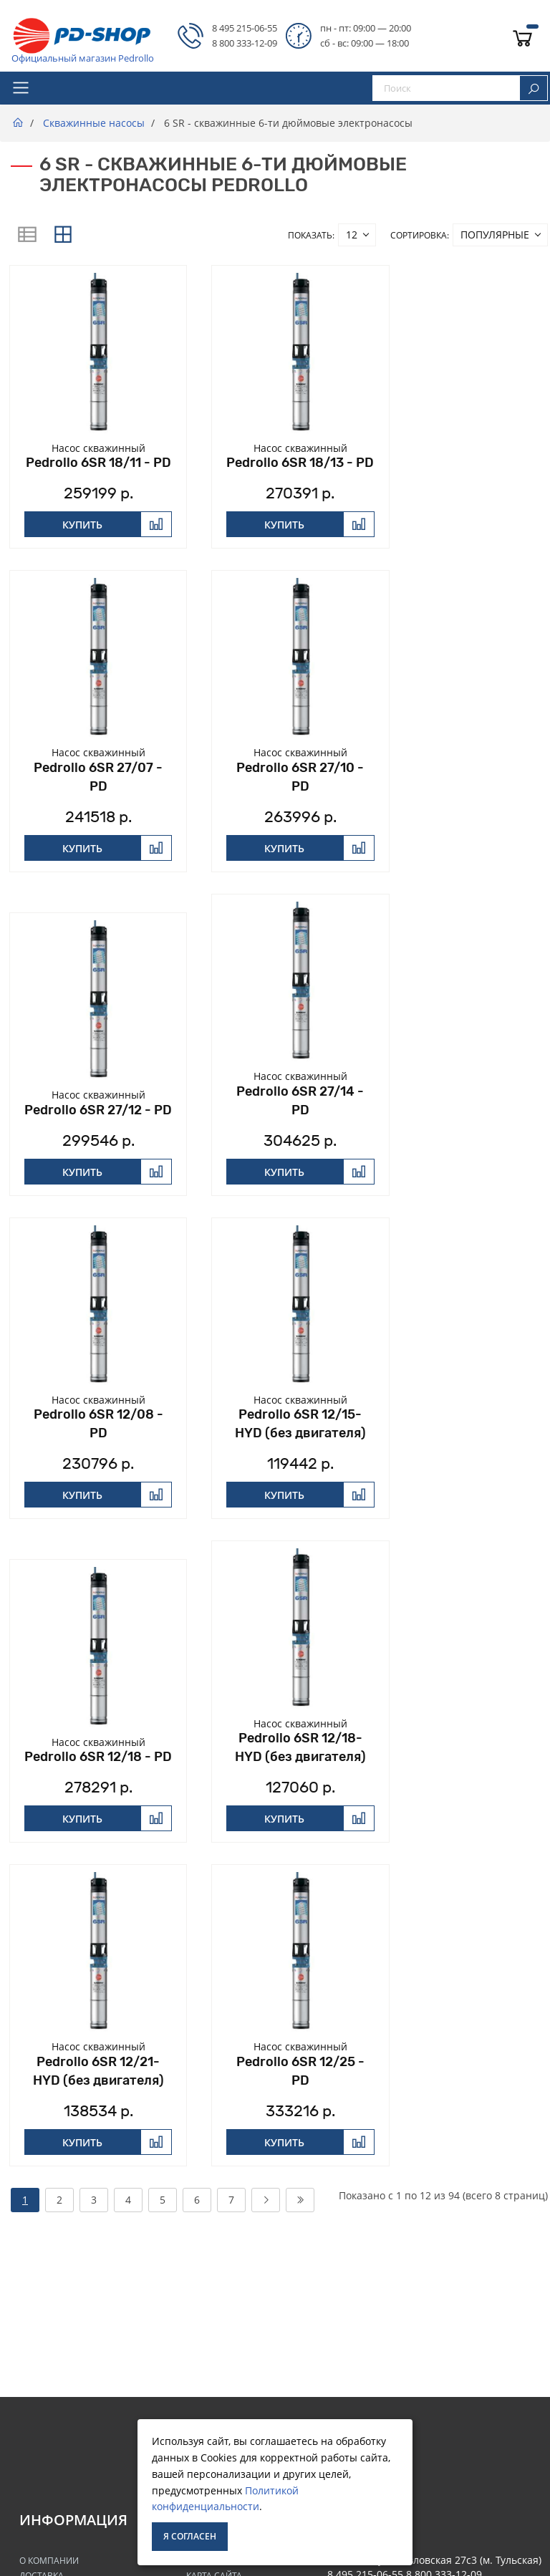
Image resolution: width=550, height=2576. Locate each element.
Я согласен (189, 2536)
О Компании (49, 2561)
